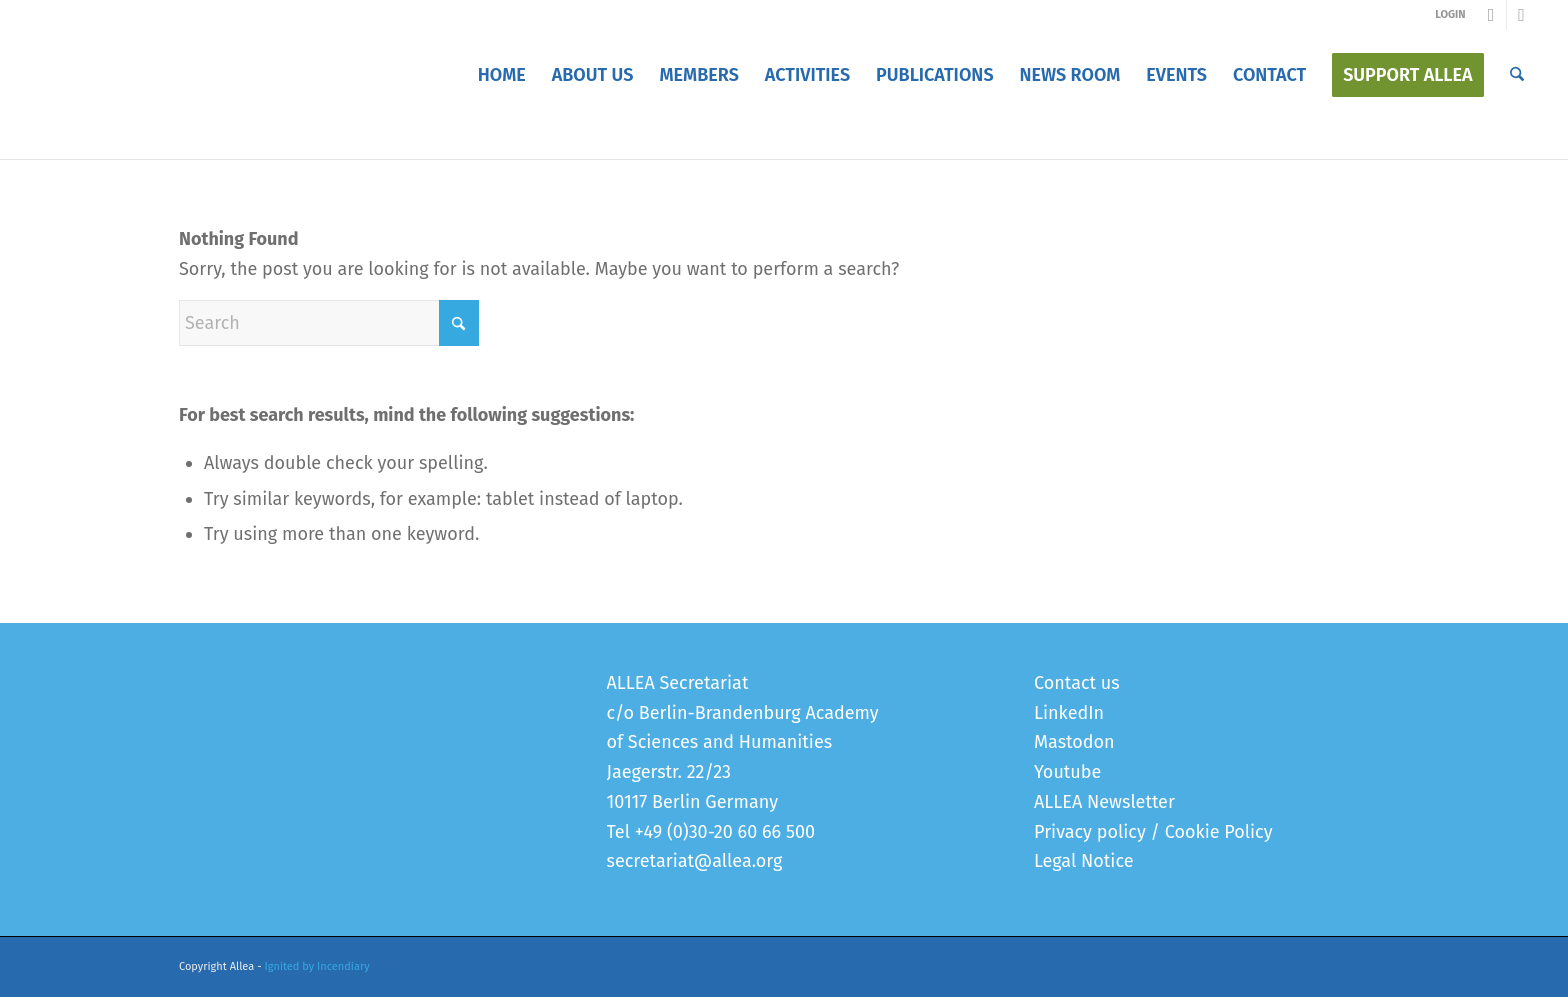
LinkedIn (1069, 713)
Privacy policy (1090, 832)
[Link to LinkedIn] (1522, 15)
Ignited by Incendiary (317, 966)
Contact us (1077, 683)
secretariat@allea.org (695, 861)
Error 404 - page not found (274, 138)
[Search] (1517, 75)
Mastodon (1074, 742)
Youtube (1067, 772)
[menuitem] (502, 75)
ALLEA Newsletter (1104, 802)
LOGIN (1450, 14)
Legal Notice (1083, 861)
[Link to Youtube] (1491, 15)
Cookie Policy (1219, 832)
